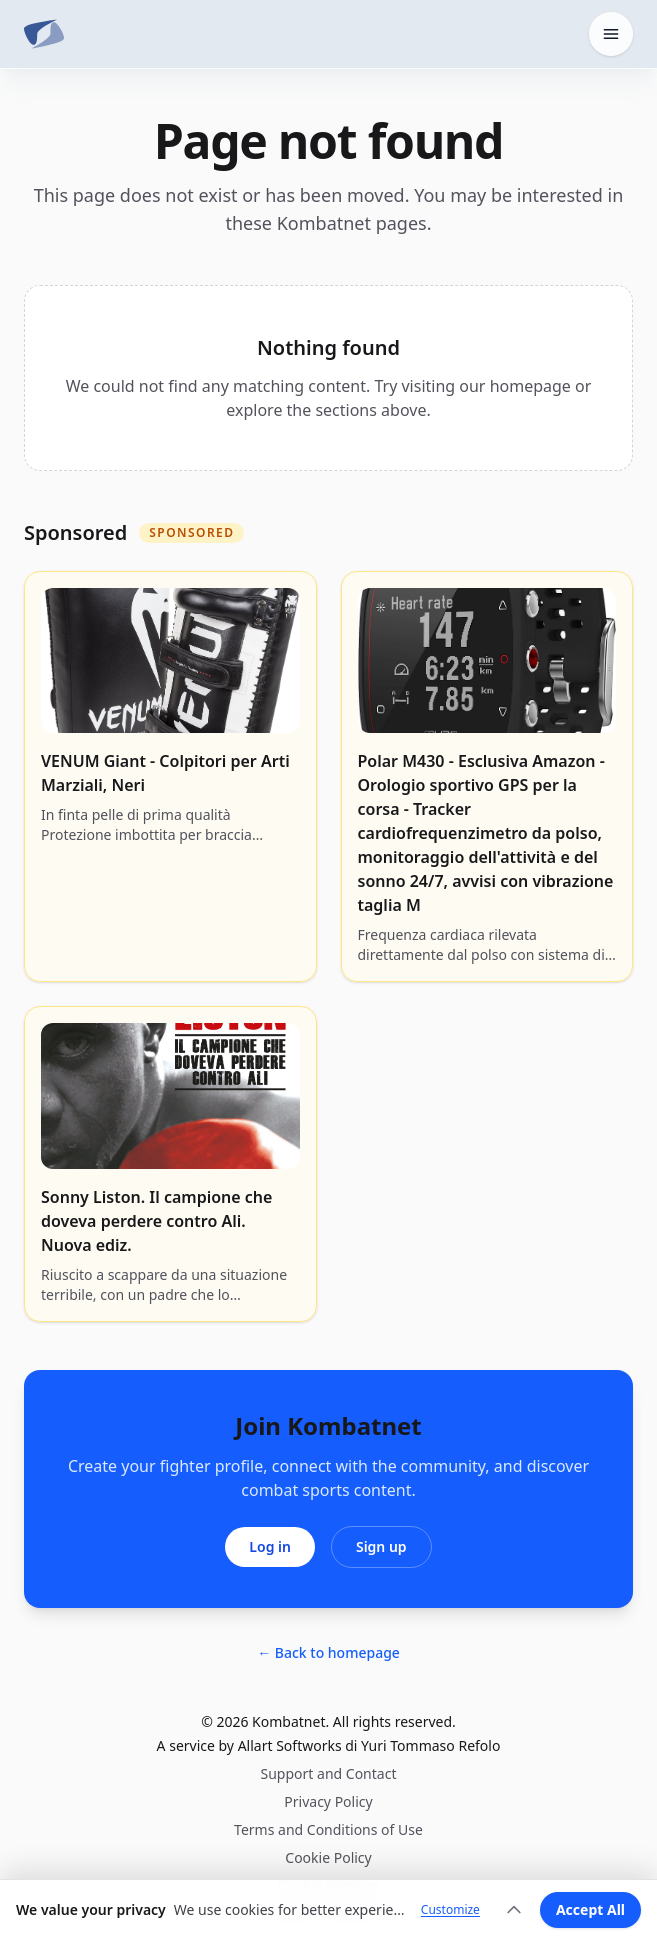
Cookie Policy (328, 1857)
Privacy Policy (328, 1801)
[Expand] (514, 1910)
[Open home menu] (611, 34)
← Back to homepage (328, 1652)
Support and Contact (329, 1773)
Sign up (381, 1546)
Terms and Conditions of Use (328, 1829)
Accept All (590, 1909)
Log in (270, 1546)
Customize (450, 1910)
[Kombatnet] (44, 34)
